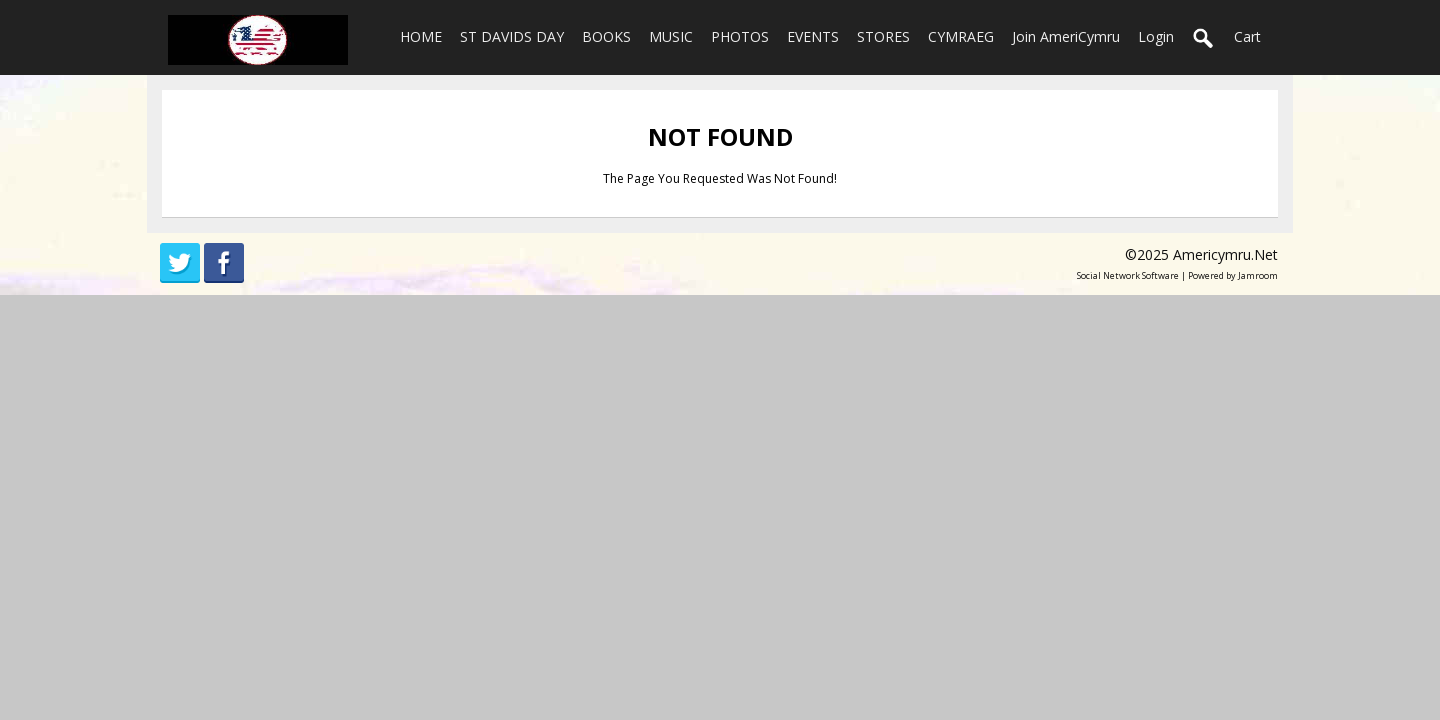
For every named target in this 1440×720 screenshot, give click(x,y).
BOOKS (606, 36)
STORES (883, 36)
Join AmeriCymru (1066, 36)
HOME (421, 36)
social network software (1128, 275)
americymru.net (1225, 254)
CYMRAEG (961, 36)
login (1156, 36)
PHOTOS (740, 36)
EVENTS (813, 36)
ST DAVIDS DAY (512, 36)
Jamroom (1258, 275)
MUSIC (671, 36)
